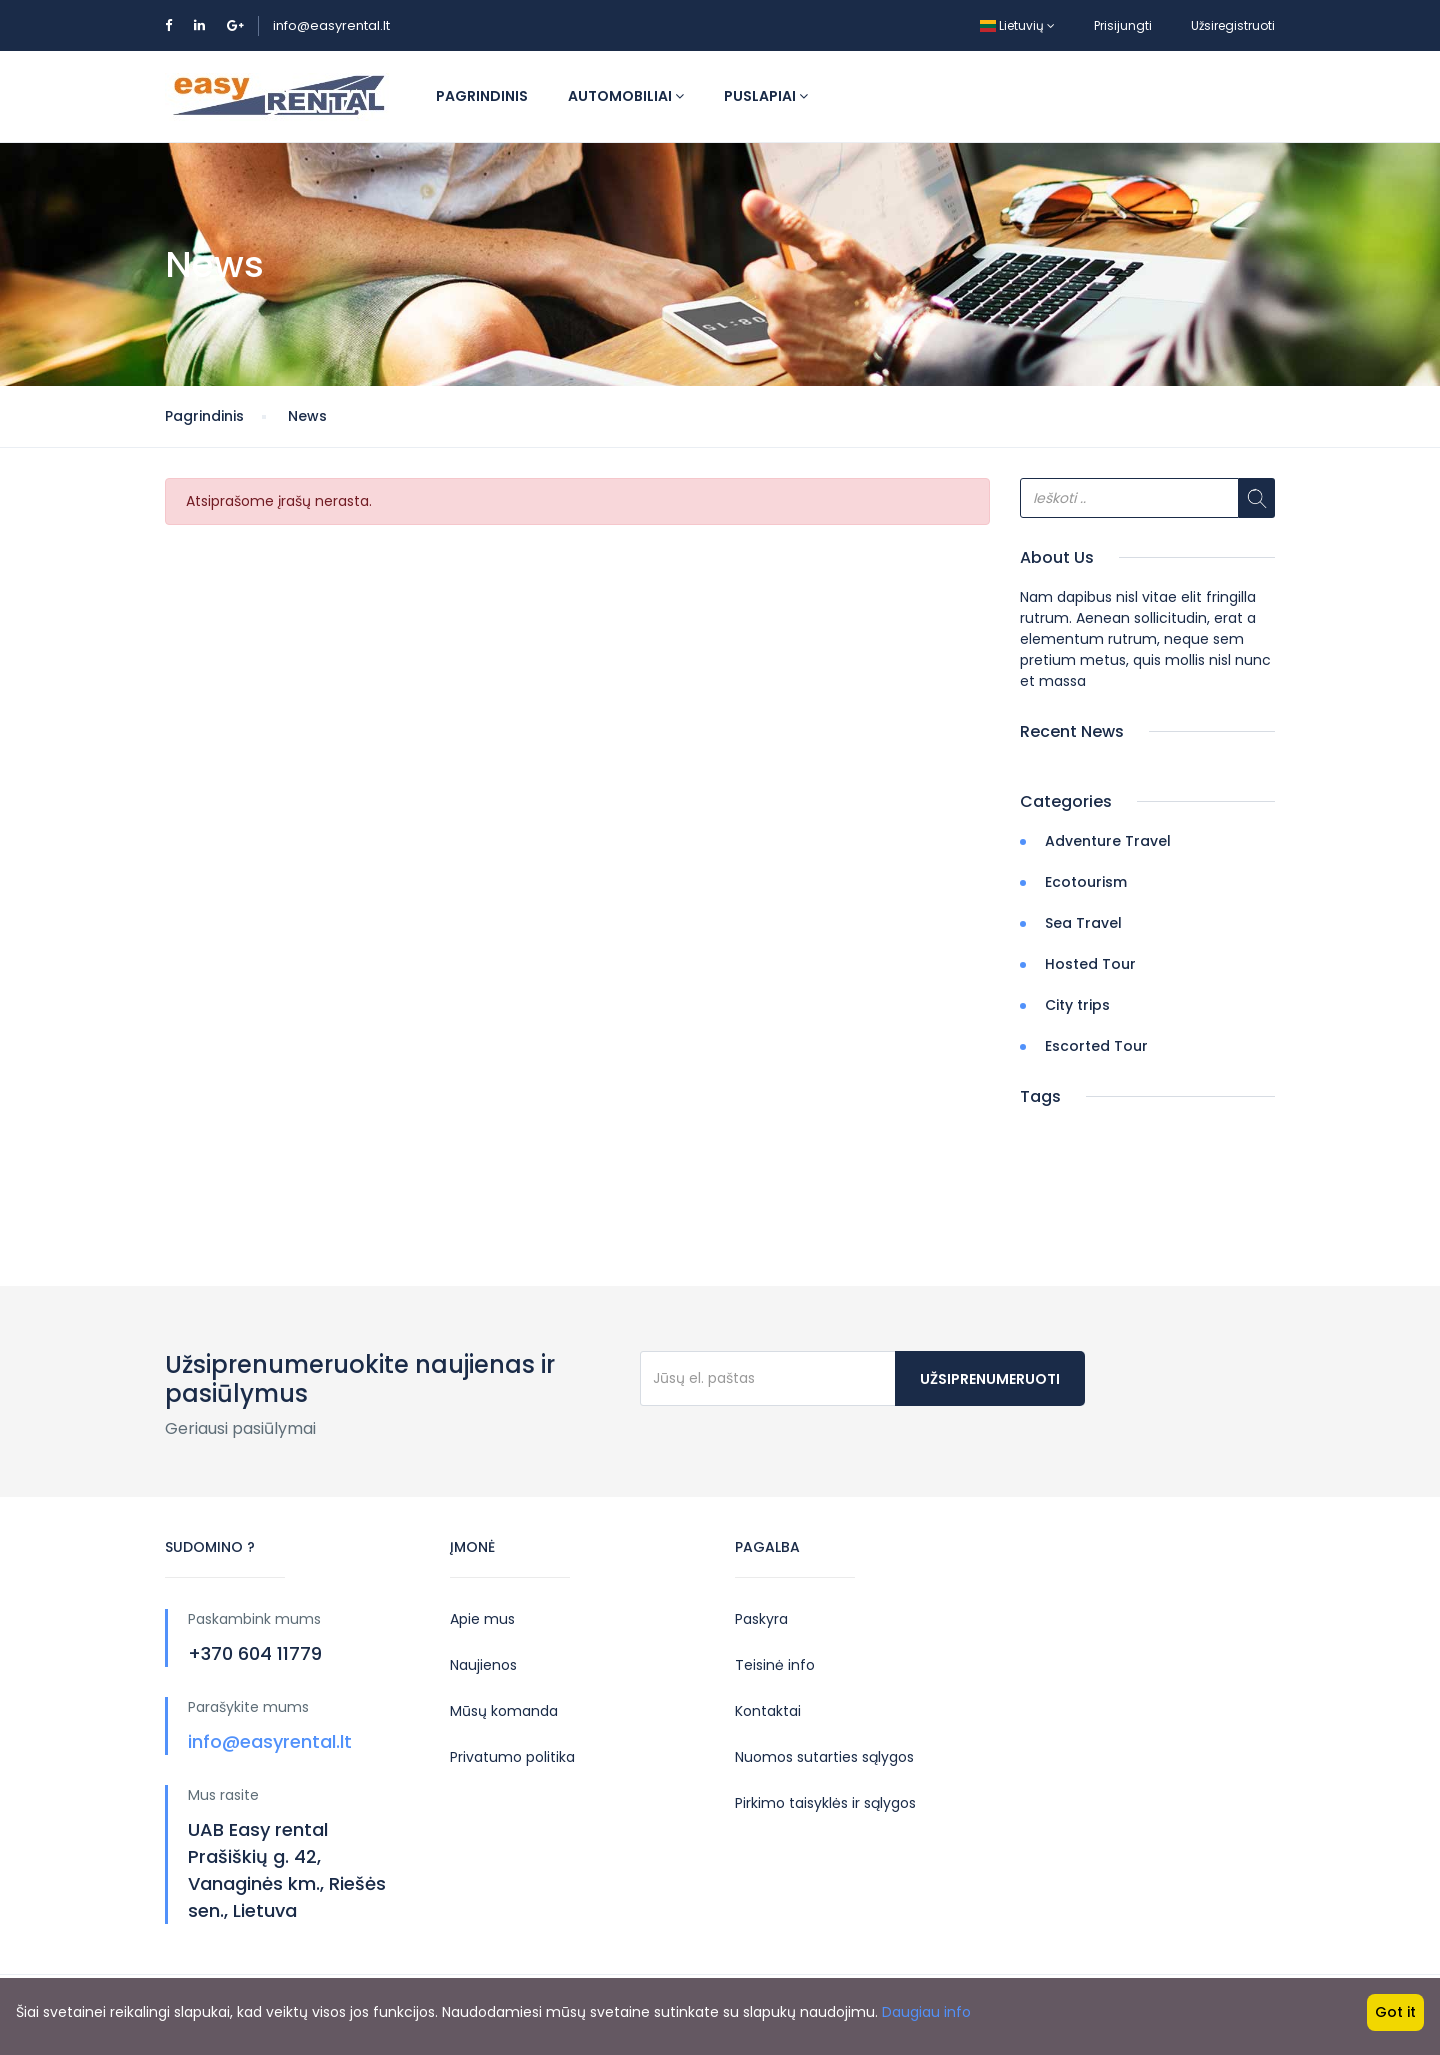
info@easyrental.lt (331, 25)
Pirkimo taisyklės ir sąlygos (825, 1803)
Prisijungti (1123, 25)
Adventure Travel (1108, 841)
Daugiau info (926, 2012)
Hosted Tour (1090, 964)
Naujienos (483, 1665)
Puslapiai (766, 96)
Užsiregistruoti (1233, 25)
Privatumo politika (512, 1757)
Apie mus (482, 1619)
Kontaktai (768, 1711)
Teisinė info (775, 1665)
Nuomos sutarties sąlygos (824, 1757)
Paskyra (761, 1619)
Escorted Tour (1096, 1046)
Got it (1395, 2012)
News (307, 416)
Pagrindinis (482, 96)
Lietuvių (1017, 25)
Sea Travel (1083, 923)
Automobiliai (626, 96)
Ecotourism (1086, 882)
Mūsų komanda (504, 1711)
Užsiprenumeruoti (990, 1379)
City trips (1077, 1005)
